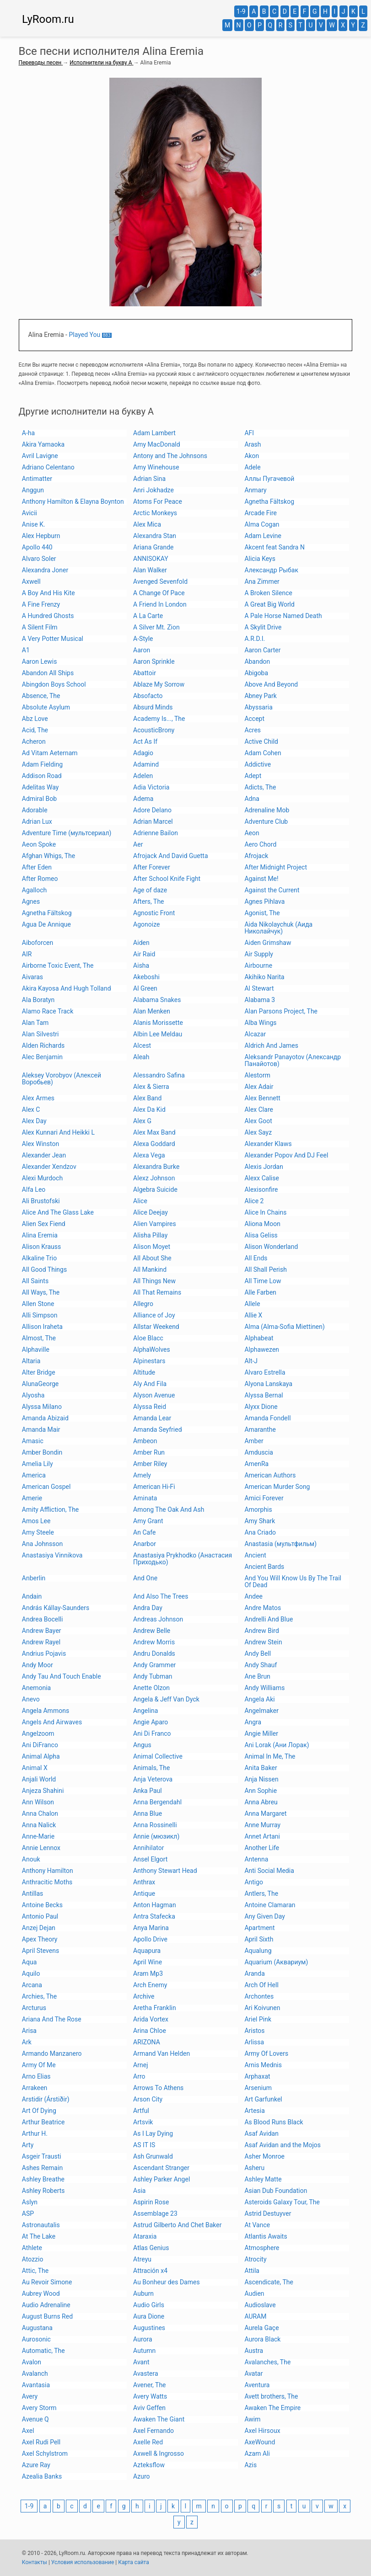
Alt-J (251, 1361)
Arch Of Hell (261, 1985)
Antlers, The (261, 1893)
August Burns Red (47, 2316)
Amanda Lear (152, 1418)
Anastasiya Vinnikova (52, 1555)
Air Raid (144, 954)
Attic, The (35, 2270)
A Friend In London (160, 604)
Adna (251, 798)
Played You (84, 334)
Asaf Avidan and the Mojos (282, 2145)
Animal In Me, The (269, 1756)
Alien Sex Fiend (43, 1223)
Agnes (31, 901)
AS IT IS (144, 2145)
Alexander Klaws (267, 1143)
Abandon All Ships (48, 673)
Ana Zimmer (261, 581)
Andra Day (147, 1607)
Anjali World (39, 1779)
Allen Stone (38, 1303)
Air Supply (258, 954)
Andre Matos (262, 1607)
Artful (141, 2110)
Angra (252, 1722)
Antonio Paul (40, 1916)
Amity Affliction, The (50, 1509)
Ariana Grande (153, 547)
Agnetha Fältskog (269, 501)
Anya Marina (151, 1927)
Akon (251, 455)
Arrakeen (35, 2087)
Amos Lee (36, 1521)
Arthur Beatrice (43, 2122)
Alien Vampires (154, 1223)
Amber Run (149, 1452)
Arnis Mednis (263, 2065)
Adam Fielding (42, 764)
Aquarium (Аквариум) (276, 1962)
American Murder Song (277, 1486)
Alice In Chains (265, 1212)
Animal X (35, 1767)
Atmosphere (261, 2247)
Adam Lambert (154, 433)
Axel (28, 2430)
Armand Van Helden (161, 2053)
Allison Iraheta (42, 1326)
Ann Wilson (38, 1802)
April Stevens (40, 1950)
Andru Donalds (154, 1653)
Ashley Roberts (43, 2190)
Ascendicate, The (268, 2282)
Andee (253, 1596)
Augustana (37, 2327)
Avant (141, 2362)
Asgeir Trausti (41, 2156)
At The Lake (38, 2236)
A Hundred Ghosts (48, 615)
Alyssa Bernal (263, 1395)
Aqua (29, 1962)
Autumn (144, 2350)
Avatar (253, 2373)
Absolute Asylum (46, 707)
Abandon (257, 661)
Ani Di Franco (152, 1733)
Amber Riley (150, 1463)
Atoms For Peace (157, 501)
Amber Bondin (42, 1452)
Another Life (261, 1847)
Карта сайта (133, 2562)
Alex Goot (258, 1121)
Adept (252, 775)
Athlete (32, 2247)
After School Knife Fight (166, 878)
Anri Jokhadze (153, 490)
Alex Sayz (258, 1132)
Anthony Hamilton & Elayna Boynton (73, 501)
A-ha (28, 433)
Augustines (149, 2327)
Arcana (32, 1985)
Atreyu (142, 2259)
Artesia (254, 2110)
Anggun (33, 490)
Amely (142, 1475)
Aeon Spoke (39, 844)
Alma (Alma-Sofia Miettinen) (284, 1326)
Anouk (31, 1859)
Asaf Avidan (261, 2133)
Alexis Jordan (263, 1166)
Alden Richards (43, 1045)
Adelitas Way (40, 787)
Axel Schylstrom (45, 2453)
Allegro (143, 1303)
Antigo (253, 1882)
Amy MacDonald (156, 444)
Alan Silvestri (40, 1034)
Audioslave (259, 2305)
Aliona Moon (262, 1223)
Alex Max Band (154, 1132)
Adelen (143, 775)
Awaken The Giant (158, 2419)
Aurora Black (262, 2339)
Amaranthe (260, 1429)
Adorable (35, 810)
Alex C (31, 1109)
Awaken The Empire (272, 2407)
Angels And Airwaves (52, 1722)
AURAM (255, 2316)
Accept (254, 718)
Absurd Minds (152, 707)
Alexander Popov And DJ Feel (286, 1155)
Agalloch (34, 890)
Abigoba (256, 673)
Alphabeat (258, 1338)
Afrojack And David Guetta (170, 855)
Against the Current (271, 890)
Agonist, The (262, 913)
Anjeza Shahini (43, 1790)
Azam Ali (256, 2453)
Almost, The (39, 1338)
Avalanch (35, 2373)
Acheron (34, 741)
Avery (30, 2396)
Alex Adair (258, 1086)
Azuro (141, 2476)
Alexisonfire (261, 1189)
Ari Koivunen (262, 2007)
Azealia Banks (42, 2476)
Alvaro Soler (39, 558)
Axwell (31, 581)
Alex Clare (258, 1109)
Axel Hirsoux (262, 2430)
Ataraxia (144, 2236)
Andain (32, 1596)
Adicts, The (260, 787)
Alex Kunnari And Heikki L (58, 1132)
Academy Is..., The (159, 718)
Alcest (142, 1045)
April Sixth (258, 1939)
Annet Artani (262, 1836)
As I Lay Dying (153, 2133)
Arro (139, 2076)
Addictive (257, 764)
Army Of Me (39, 2065)
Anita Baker (260, 1767)
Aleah (141, 1057)
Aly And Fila (150, 1383)
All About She (152, 1258)
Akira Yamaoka (43, 444)
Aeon (251, 833)
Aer (138, 844)
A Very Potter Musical (52, 638)
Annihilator (148, 1847)
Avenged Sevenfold (160, 581)
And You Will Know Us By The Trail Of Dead (292, 1581)
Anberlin (33, 1578)
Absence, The (41, 695)
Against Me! (261, 878)
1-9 (241, 11)
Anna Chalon (40, 1813)
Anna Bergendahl (157, 1802)
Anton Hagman (154, 1905)
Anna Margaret (265, 1813)
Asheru (254, 2167)
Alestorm (257, 1075)
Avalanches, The (267, 2362)
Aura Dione (148, 2316)
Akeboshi (146, 977)
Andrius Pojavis (44, 1653)
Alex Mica (147, 524)
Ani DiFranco (40, 1745)
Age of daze (150, 890)
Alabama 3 (259, 999)
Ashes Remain (42, 2167)
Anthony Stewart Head (165, 1870)
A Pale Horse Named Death (283, 615)
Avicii (29, 513)
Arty (27, 2145)
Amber (253, 1441)
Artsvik (143, 2122)
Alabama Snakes (157, 999)
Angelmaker (261, 1710)
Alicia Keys (259, 558)
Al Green (145, 988)
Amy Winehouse (156, 467)
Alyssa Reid (149, 1406)
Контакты (34, 2562)
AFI (249, 433)
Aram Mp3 (148, 1973)
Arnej (140, 2065)
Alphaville (35, 1349)
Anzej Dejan (38, 1927)
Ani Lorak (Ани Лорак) (276, 1745)
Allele (252, 1303)
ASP (28, 2213)
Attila (251, 2270)
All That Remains (157, 1292)
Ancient (255, 1555)
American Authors (270, 1475)
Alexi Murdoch (42, 1178)
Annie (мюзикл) (156, 1836)
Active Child (261, 741)
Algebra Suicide (155, 1189)
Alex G (142, 1121)
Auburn (143, 2293)
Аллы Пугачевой (269, 478)
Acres (252, 730)
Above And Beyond (271, 684)
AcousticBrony (153, 730)
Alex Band (147, 1098)
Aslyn (30, 2202)
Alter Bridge (38, 1372)
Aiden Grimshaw (267, 942)
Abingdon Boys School (54, 684)
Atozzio (32, 2259)
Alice (140, 1201)
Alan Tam (35, 1022)
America (34, 1475)
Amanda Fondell (267, 1418)
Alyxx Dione (260, 1406)
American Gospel (46, 1486)
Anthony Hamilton (47, 1870)
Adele (252, 467)
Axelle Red (148, 2442)
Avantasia (36, 2385)
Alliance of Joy (154, 1315)
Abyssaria (258, 707)
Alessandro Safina (159, 1075)
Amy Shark (259, 1521)
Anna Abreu (260, 1802)
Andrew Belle (151, 1630)
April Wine (147, 1962)
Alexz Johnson (154, 1178)
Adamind (146, 764)
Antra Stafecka (154, 1916)
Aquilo (31, 1973)
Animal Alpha (41, 1756)
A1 (26, 650)
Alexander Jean (44, 1155)
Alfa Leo (33, 1189)
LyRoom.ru (48, 19)
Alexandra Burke (156, 1166)
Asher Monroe (264, 2156)
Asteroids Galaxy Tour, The (282, 2202)
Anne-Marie (38, 1836)
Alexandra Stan (154, 535)
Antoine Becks (42, 1905)
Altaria (31, 1361)
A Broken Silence (268, 593)
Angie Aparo (150, 1722)
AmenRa (256, 1463)
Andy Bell (257, 1653)
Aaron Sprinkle (154, 661)
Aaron (141, 650)
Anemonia (36, 1687)
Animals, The (151, 1767)
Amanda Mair (41, 1429)
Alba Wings (260, 1022)
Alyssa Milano (42, 1406)
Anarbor (144, 1543)
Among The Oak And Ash (168, 1509)
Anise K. (33, 524)
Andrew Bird (261, 1630)
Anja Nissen (261, 1779)
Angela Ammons (45, 1710)
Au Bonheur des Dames (166, 2282)
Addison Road (42, 775)
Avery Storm (39, 2407)
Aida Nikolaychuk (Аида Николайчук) (278, 928)
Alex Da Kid (149, 1109)
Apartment (259, 1927)
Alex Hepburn (41, 535)
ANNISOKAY (150, 558)
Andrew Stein (263, 1642)
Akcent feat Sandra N (274, 547)
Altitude (144, 1372)
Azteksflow (149, 2465)
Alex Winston (40, 1143)
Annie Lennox (41, 1847)
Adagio (143, 753)
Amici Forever (263, 1498)
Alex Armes (38, 1098)
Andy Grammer (154, 1665)
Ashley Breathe (43, 2179)
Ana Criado (260, 1532)
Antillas (32, 1893)
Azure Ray (36, 2465)
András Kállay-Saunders (55, 1607)
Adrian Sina (149, 478)
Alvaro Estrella (264, 1372)
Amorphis (258, 1509)
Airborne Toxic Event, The (58, 965)
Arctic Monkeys (155, 513)
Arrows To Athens (158, 2087)
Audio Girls (148, 2305)
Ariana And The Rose (51, 2019)
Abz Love (35, 718)
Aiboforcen (37, 942)
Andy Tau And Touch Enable (61, 1676)
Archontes (259, 1996)
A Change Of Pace (159, 593)
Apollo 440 (37, 547)
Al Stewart (259, 988)
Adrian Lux (37, 821)
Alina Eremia (40, 1235)
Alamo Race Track (47, 1011)
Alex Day (34, 1121)
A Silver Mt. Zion (156, 627)
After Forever (151, 867)
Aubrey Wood (41, 2293)
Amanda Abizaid (45, 1418)
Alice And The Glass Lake (58, 1212)
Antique (144, 1893)
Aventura (256, 2385)
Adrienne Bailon (155, 833)
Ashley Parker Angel (161, 2179)
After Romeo (40, 878)
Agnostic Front (154, 913)
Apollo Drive (150, 1939)
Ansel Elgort (150, 1859)
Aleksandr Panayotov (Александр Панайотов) (292, 1060)
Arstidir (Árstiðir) (46, 2099)
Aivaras (32, 977)
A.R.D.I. (254, 638)
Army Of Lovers (266, 2053)
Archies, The (39, 1996)
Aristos (254, 2030)
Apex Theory (40, 1939)
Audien (254, 2293)
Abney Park (260, 695)
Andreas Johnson (158, 1619)
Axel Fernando (153, 2430)
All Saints (35, 1281)
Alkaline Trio (39, 1258)
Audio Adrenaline (46, 2305)
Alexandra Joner (45, 570)
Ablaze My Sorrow (158, 684)
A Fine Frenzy (41, 604)
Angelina (145, 1710)
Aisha (141, 965)
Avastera (145, 2373)
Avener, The (149, 2385)
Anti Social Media (269, 1870)
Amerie (32, 1498)
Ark (27, 2042)
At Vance (257, 2225)
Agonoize (146, 924)
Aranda (254, 1973)
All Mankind (150, 1269)
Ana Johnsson (42, 1543)
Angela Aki (259, 1699)
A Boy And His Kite (48, 593)
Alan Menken (151, 1011)
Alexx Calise (261, 1178)
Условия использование (82, 2562)
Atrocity (255, 2259)
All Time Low (262, 1281)
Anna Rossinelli (155, 1825)
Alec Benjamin (42, 1057)
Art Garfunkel (263, 2099)
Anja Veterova (152, 1779)
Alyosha (33, 1395)
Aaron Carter (262, 650)
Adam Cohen (262, 753)
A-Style (143, 638)
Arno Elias (36, 2076)
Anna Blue (147, 1813)
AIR (27, 954)
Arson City (147, 2099)
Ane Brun (257, 1676)
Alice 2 (253, 1201)
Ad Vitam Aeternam (50, 753)
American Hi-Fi (154, 1486)
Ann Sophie (260, 1790)
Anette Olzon (151, 1687)
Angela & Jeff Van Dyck (166, 1699)
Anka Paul (147, 1790)
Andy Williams (264, 1687)
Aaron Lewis (39, 661)
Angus (142, 1745)
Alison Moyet (151, 1246)
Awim (252, 2419)
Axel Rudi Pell (41, 2442)
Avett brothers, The (271, 2396)
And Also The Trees (160, 1596)
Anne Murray (262, 1825)
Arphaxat (257, 2076)
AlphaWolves (151, 1349)
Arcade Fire (260, 513)
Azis (250, 2465)
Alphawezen (261, 1349)
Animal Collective (158, 1756)
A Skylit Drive (262, 627)
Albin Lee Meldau (157, 1034)
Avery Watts (150, 2396)
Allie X (253, 1315)
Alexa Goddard (154, 1143)
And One (145, 1578)
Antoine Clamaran (269, 1905)
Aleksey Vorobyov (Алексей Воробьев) (61, 1079)
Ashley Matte (262, 2179)
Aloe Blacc (148, 1338)
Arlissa (254, 2042)
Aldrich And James (271, 1045)
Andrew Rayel (41, 1642)
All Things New (154, 1281)
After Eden (37, 867)
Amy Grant (148, 1521)
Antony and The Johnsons (170, 455)
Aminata (145, 1498)
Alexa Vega (149, 1155)
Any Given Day (264, 1916)
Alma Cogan (261, 524)
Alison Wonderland (271, 1246)
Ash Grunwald (153, 2156)
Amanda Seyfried (157, 1429)
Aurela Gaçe (261, 2327)
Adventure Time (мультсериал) (67, 833)
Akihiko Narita (264, 977)
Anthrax (144, 1882)
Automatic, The (43, 2350)
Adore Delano (152, 810)
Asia (139, 2190)
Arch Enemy (150, 1985)
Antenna (256, 1859)
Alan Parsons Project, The (280, 1011)
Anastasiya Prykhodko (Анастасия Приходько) (182, 1559)
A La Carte (148, 615)
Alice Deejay (150, 1212)
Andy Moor (37, 1665)
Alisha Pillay (150, 1235)
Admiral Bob (39, 798)
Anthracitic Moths (47, 1882)
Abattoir (144, 673)
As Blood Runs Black (273, 2122)
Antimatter (37, 478)
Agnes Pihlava (264, 901)
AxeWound (259, 2442)
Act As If (145, 741)
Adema (143, 798)
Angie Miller (261, 1733)
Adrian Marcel (153, 821)
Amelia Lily (37, 1463)
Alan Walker (150, 570)
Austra (253, 2350)
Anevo (31, 1699)
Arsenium (258, 2087)
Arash (252, 444)
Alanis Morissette (158, 1022)
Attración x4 (150, 2270)
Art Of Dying (39, 2110)
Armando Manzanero (52, 2053)
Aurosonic (36, 2339)
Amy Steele (38, 1532)
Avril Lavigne (40, 455)
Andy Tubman (152, 1676)
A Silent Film (40, 627)
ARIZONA (146, 2042)
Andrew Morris (154, 1642)
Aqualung (257, 1950)
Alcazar (255, 1034)
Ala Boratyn (38, 999)
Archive (143, 1996)
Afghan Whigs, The (48, 855)
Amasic (32, 1441)
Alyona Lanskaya (268, 1383)
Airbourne (258, 965)
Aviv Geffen (149, 2407)
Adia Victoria (151, 787)
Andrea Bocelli (42, 1619)
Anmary (255, 490)
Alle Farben (260, 1292)
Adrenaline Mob (266, 810)
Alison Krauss (41, 1246)
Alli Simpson (40, 1315)
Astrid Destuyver (267, 2213)
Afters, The (148, 901)
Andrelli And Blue (268, 1619)
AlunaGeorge (40, 1383)
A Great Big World (269, 604)
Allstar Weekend (156, 1326)
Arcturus (34, 2007)
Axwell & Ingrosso (158, 2453)
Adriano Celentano (48, 467)
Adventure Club (266, 821)
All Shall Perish (265, 1269)
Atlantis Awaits (265, 2236)
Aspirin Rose (151, 2202)
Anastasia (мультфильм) (280, 1543)
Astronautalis (41, 2225)
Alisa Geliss (260, 1235)
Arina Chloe (149, 2030)
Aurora (142, 2339)
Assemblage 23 (155, 2213)
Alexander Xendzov (49, 1166)
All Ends (255, 1258)
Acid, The (35, 730)
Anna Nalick (39, 1825)
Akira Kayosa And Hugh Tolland (66, 988)
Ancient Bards (264, 1566)
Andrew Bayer (41, 1630)
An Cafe (144, 1532)
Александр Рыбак (271, 570)
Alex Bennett (262, 1098)
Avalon (31, 2362)
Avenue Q (35, 2419)
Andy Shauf (260, 1665)
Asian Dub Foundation (275, 2190)
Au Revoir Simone (47, 2282)
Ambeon (145, 1441)
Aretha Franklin (154, 2007)
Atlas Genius (151, 2247)
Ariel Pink (257, 2019)
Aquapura (147, 1950)
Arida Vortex (150, 2019)
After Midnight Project (275, 867)
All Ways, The (40, 1292)
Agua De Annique (46, 924)
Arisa (29, 2030)
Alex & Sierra (151, 1086)
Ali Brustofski (41, 1201)
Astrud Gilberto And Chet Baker (177, 2225)
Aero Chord (260, 844)
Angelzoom (38, 1733)
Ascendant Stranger (161, 2167)
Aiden (141, 942)
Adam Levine (262, 535)
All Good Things (44, 1269)
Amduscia (258, 1452)
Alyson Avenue (154, 1395)
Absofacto (147, 695)
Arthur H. (35, 2133)
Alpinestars (149, 1361)
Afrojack (256, 855)
